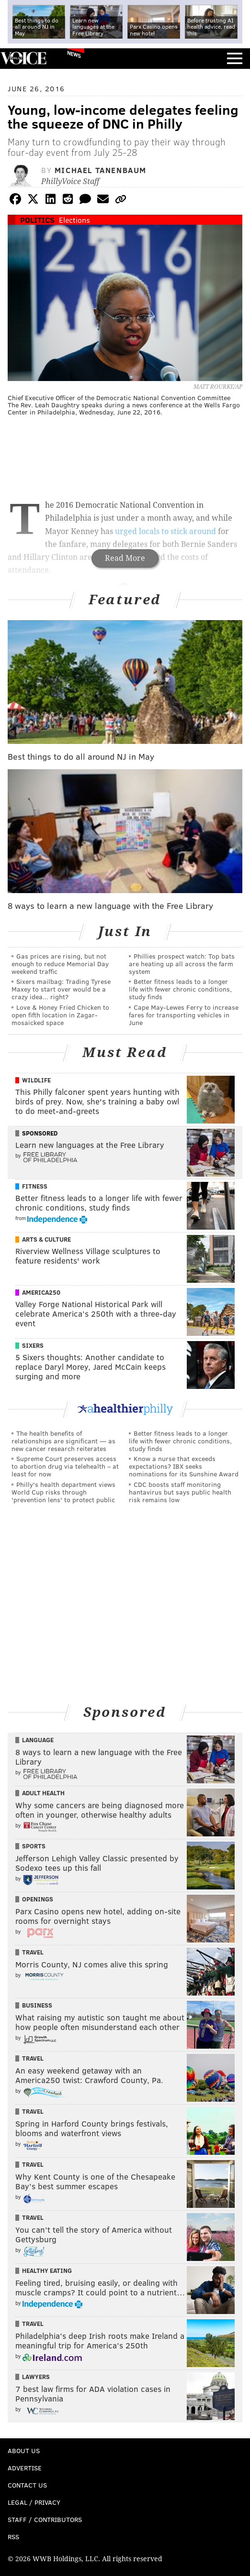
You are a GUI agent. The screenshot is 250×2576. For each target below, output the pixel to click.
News (74, 54)
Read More (125, 558)
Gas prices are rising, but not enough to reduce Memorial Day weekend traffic (60, 963)
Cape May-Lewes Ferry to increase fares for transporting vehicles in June (184, 1015)
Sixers (33, 1345)
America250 (41, 1292)
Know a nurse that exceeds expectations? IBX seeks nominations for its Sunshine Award (184, 1466)
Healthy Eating (47, 2270)
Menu (234, 58)
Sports (33, 1846)
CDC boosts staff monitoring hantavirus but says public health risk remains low (180, 1492)
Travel (33, 1952)
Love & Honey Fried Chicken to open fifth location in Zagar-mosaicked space (60, 1015)
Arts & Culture (46, 1239)
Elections (74, 220)
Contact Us (27, 2484)
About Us (24, 2450)
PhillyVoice (23, 58)
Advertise (25, 2467)
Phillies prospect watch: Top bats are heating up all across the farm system (182, 963)
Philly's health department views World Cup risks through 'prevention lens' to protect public (63, 1492)
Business (37, 2005)
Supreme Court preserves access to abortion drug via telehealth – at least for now (65, 1466)
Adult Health (43, 1793)
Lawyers (36, 2376)
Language (38, 1740)
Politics (37, 220)
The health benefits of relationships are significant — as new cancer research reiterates (63, 1441)
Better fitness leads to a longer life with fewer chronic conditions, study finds (180, 989)
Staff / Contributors (45, 2519)
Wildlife (36, 1080)
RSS (13, 2536)
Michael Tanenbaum (101, 170)
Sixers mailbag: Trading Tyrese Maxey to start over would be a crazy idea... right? (61, 989)
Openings (37, 1899)
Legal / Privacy (34, 2502)
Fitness (34, 1186)
